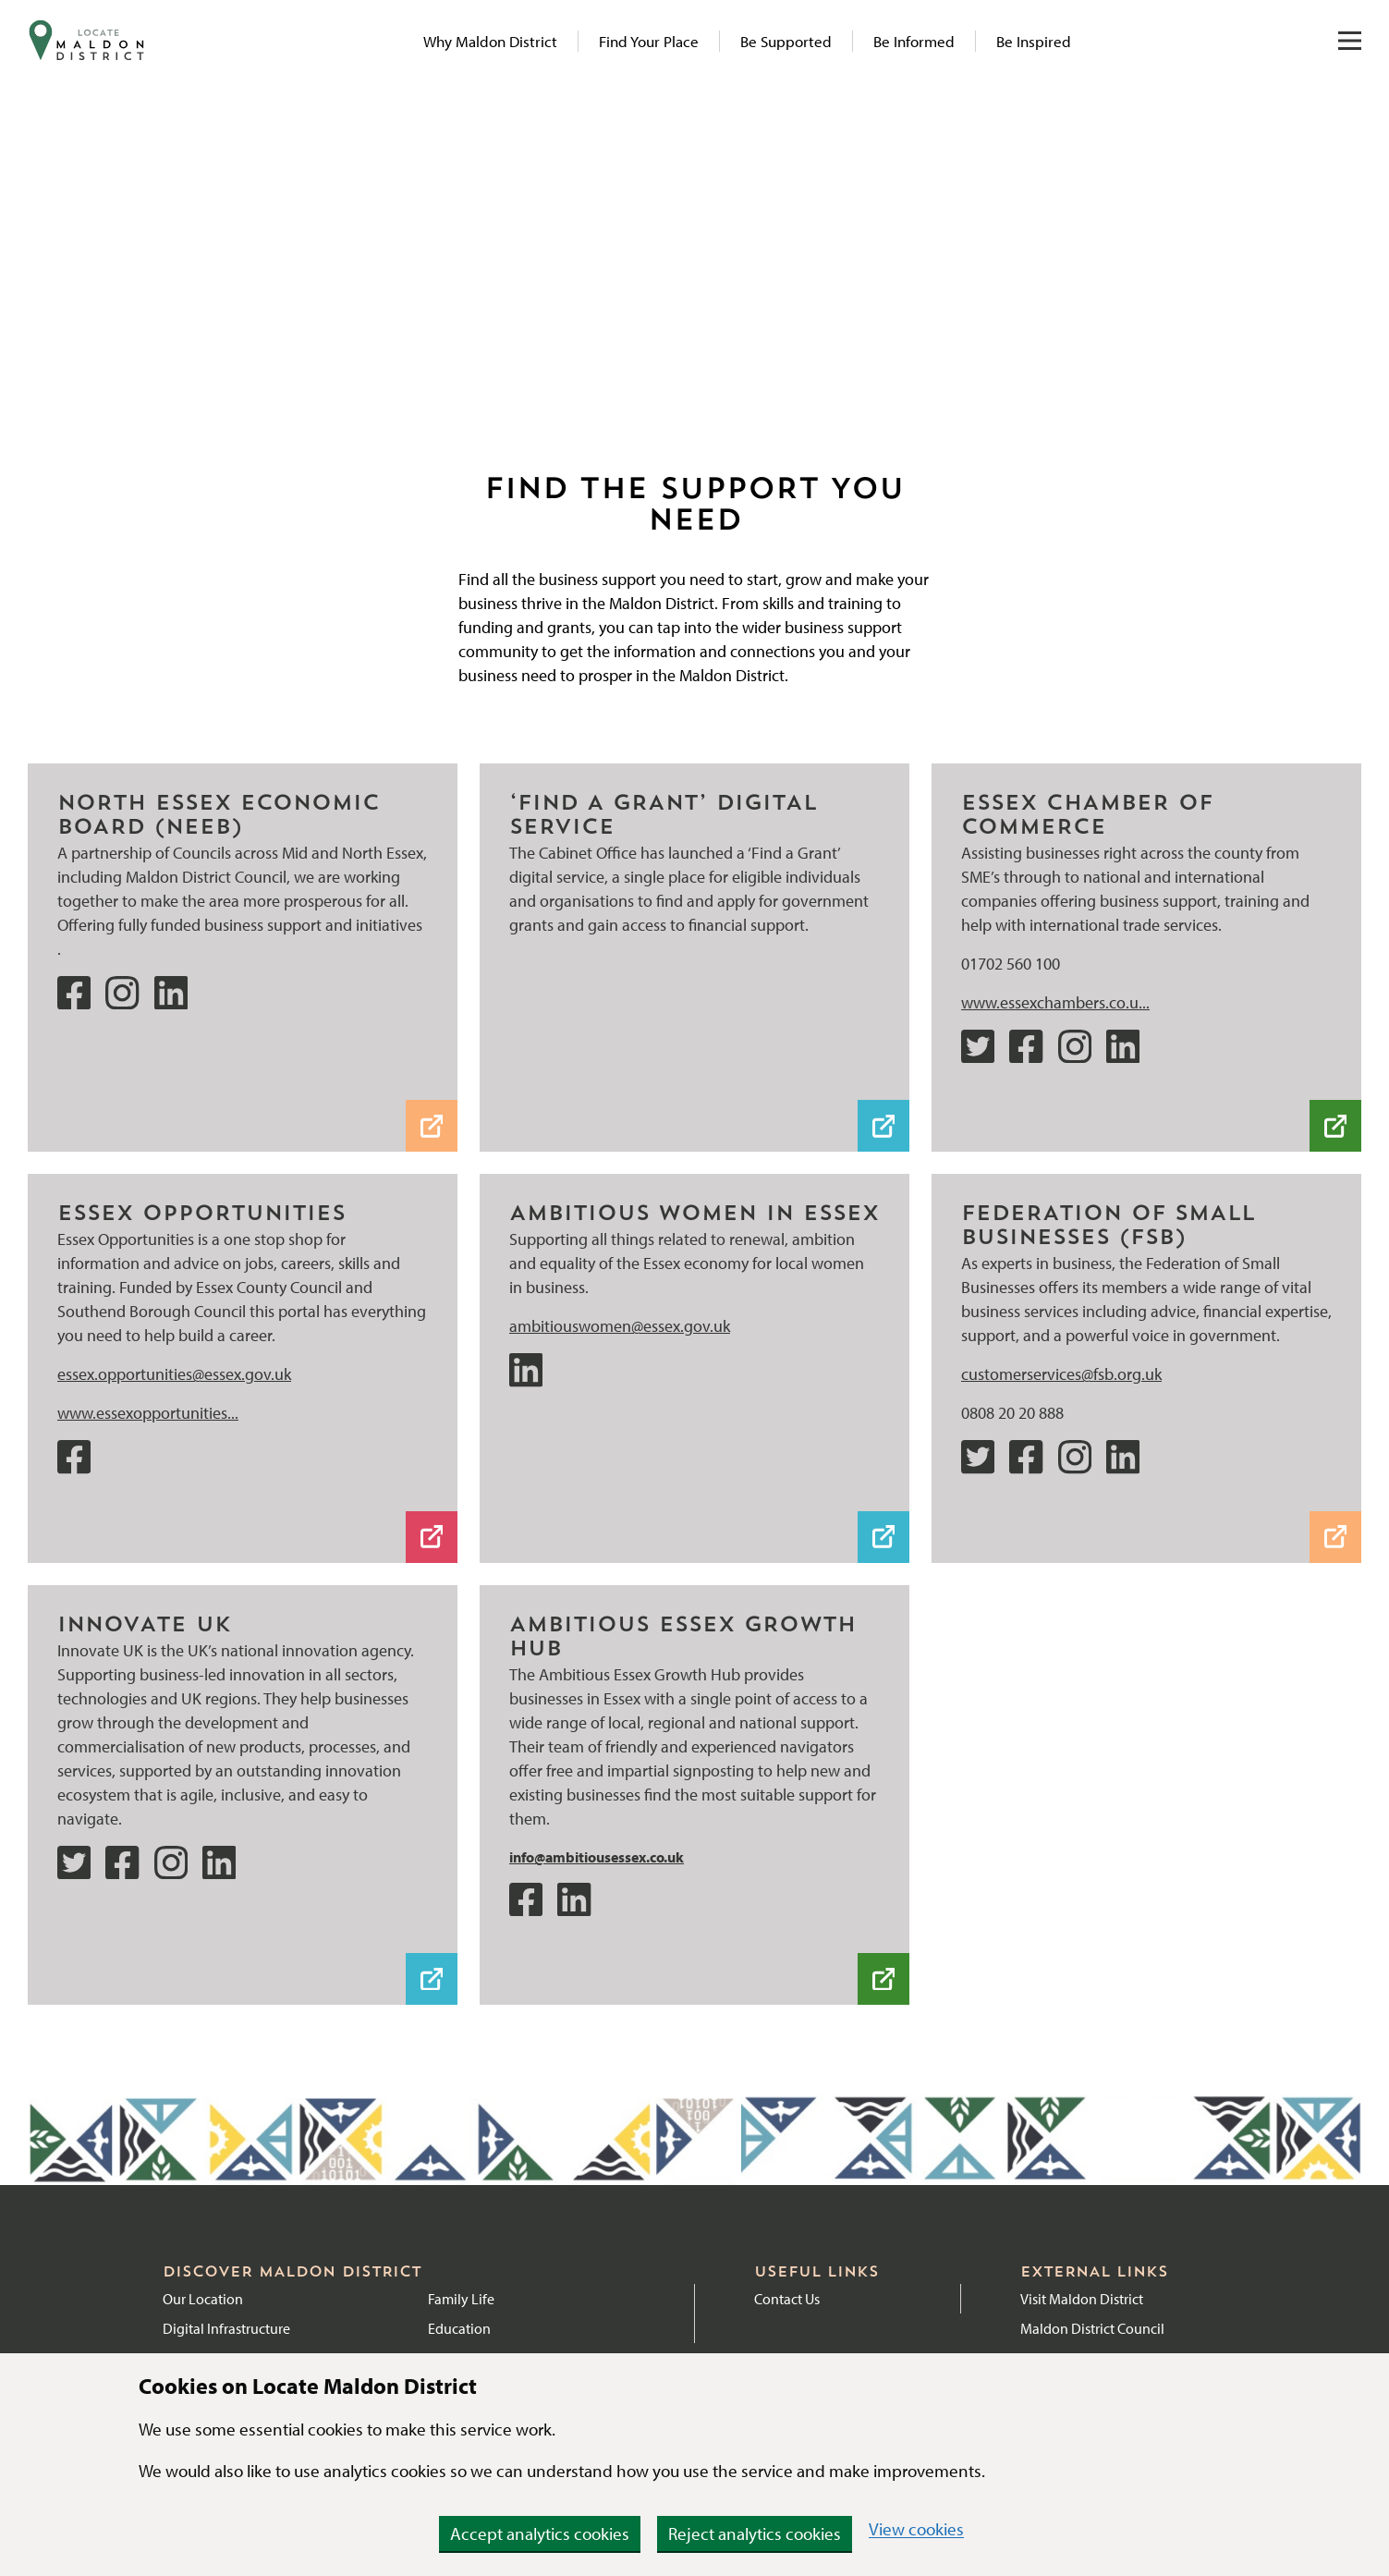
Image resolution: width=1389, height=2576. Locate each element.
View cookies (916, 2529)
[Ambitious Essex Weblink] (694, 1639)
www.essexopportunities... (147, 1412)
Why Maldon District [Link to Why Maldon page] (490, 41)
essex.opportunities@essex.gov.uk (174, 1374)
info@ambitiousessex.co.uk (596, 1857)
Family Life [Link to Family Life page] (461, 2298)
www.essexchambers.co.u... (1055, 1002)
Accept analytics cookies (539, 2533)
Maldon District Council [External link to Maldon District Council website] (1092, 2328)
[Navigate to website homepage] (87, 40)
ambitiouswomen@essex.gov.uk (619, 1326)
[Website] (1146, 817)
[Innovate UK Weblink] (242, 1627)
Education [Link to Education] (459, 2328)
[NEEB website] (242, 817)
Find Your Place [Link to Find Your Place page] (649, 41)
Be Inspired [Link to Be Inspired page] (1033, 41)
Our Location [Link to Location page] (203, 2298)
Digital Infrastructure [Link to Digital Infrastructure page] (226, 2328)
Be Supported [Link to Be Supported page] (786, 41)
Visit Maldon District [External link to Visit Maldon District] (1081, 2298)
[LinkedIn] (694, 1215)
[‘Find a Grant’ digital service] (694, 817)
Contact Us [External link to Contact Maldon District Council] (787, 2298)
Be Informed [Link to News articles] (914, 41)
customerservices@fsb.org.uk (1061, 1374)
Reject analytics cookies (754, 2533)
